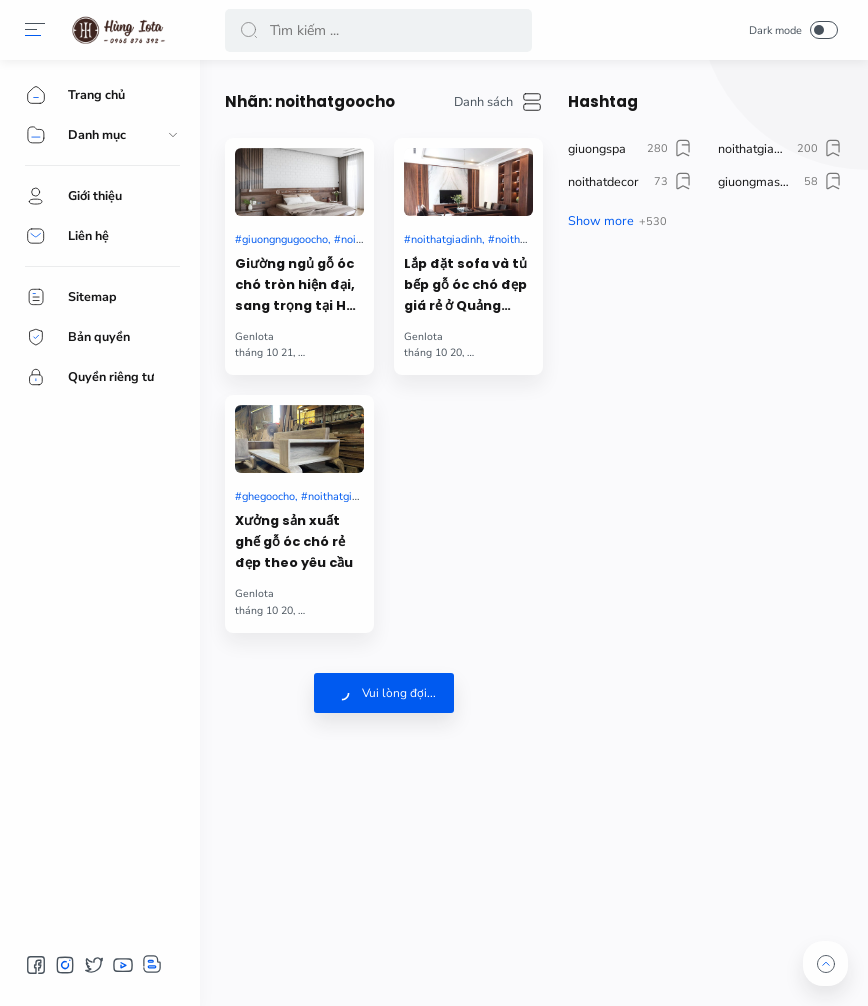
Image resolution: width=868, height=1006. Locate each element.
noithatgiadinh (446, 239)
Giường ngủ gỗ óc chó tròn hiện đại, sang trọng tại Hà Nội (295, 285)
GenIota (254, 336)
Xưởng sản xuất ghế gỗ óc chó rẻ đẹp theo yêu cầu (294, 541)
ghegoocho (268, 496)
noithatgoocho (530, 239)
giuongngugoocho (285, 239)
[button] (35, 30)
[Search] (378, 30)
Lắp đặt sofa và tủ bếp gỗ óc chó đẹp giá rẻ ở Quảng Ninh (465, 285)
